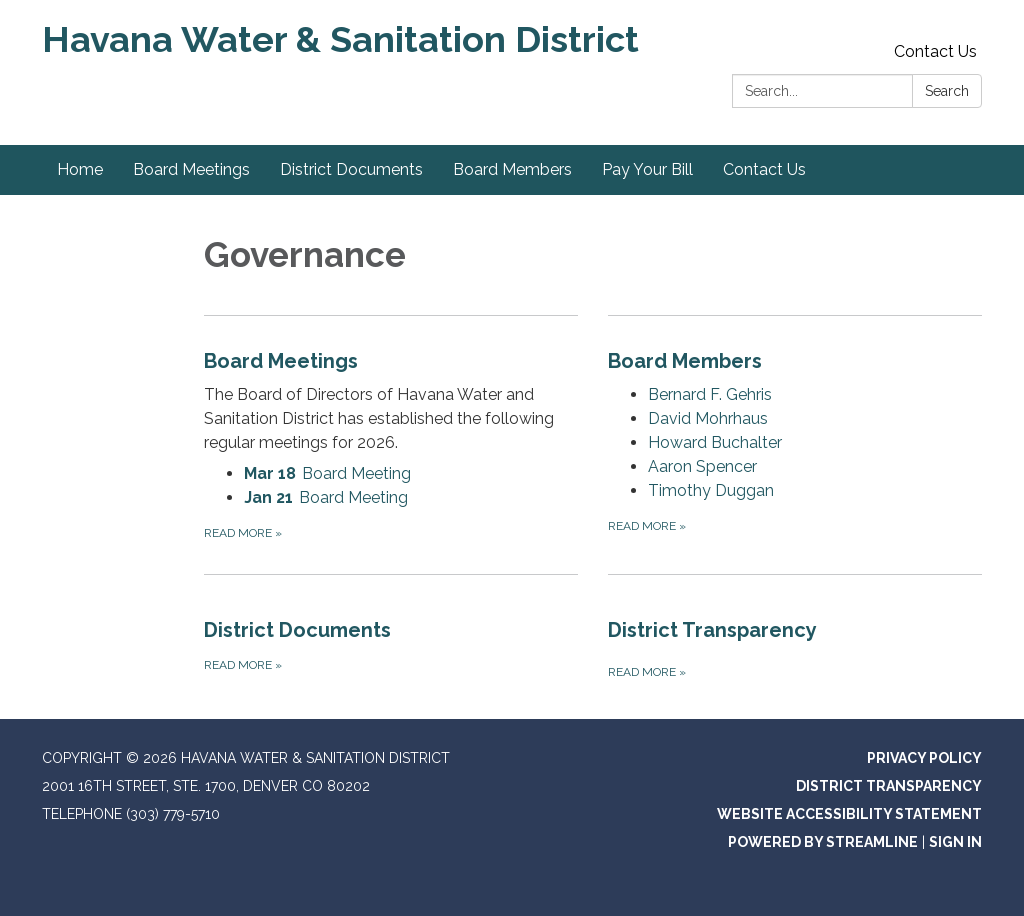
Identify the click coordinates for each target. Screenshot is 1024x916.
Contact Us (935, 51)
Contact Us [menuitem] (764, 169)
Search (947, 91)
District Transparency (889, 786)
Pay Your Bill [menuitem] (647, 169)
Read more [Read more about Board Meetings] (243, 533)
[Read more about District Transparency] (795, 628)
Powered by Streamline (823, 842)
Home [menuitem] (80, 169)
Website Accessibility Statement (849, 814)
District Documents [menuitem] (351, 169)
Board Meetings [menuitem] (191, 169)
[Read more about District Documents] (391, 628)
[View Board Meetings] (391, 400)
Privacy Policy (924, 758)
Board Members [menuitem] (512, 169)
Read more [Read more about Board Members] (647, 526)
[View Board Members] (795, 361)
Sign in (955, 842)
